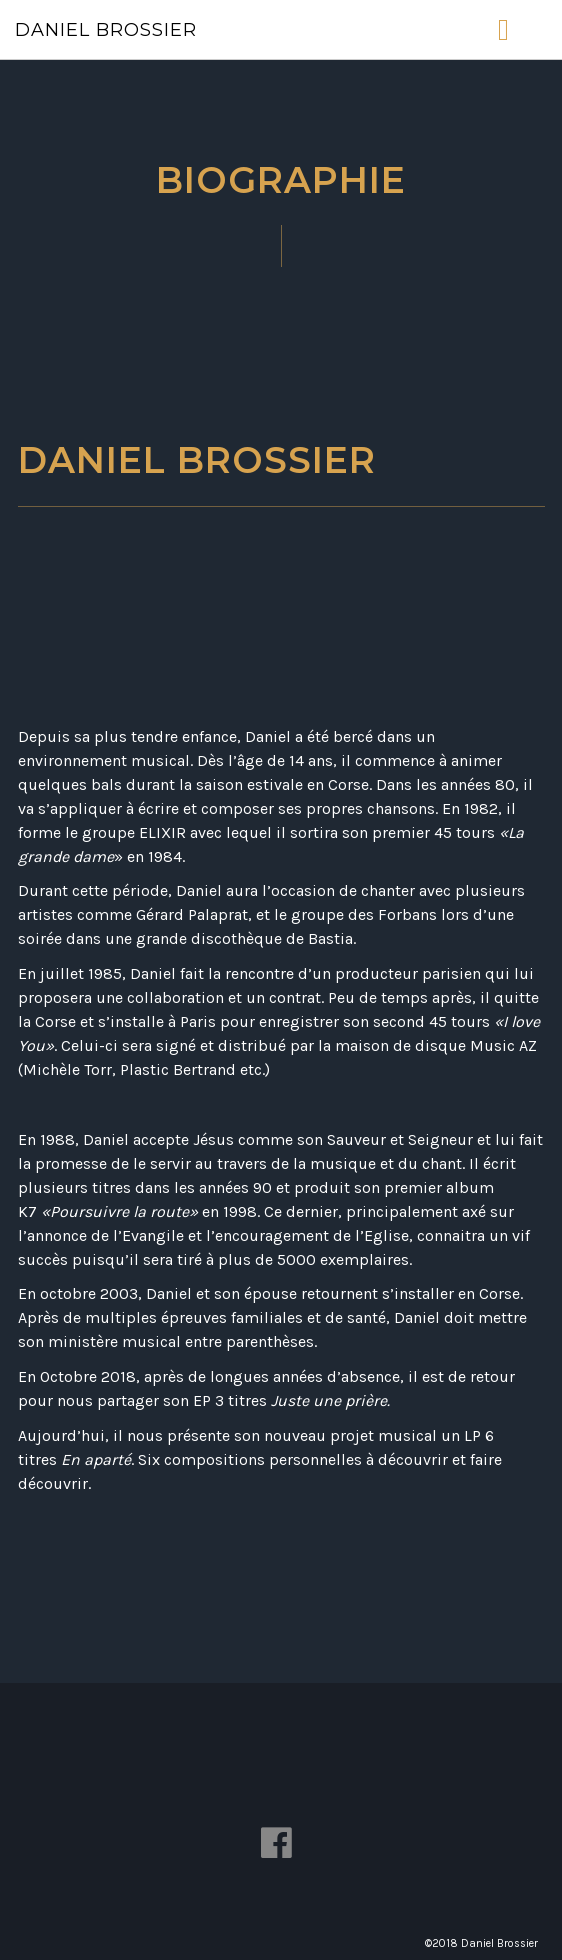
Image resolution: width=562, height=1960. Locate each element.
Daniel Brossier (106, 30)
